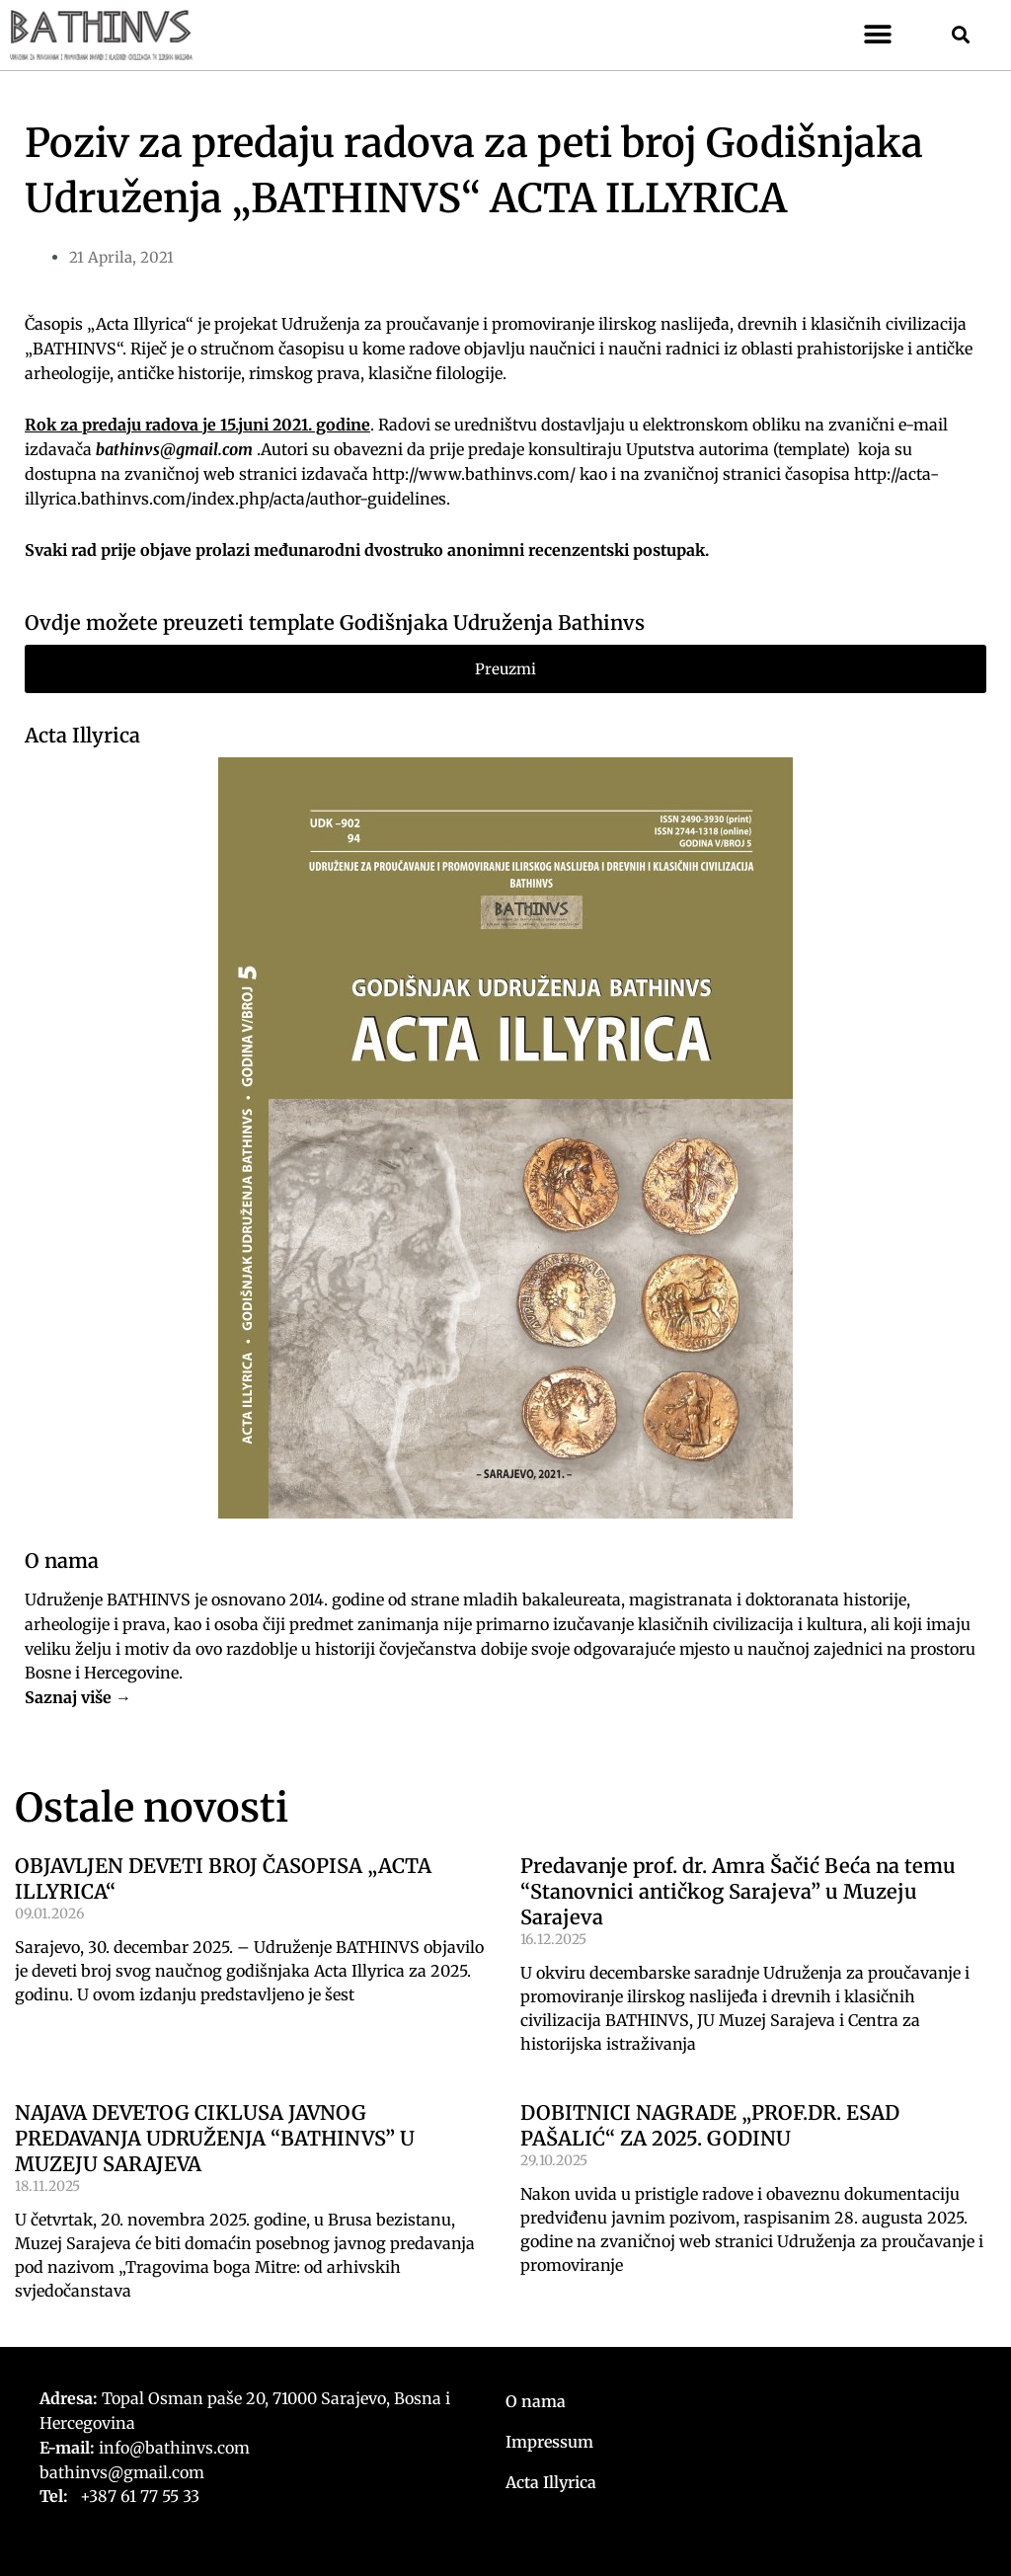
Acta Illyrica (82, 735)
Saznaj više (68, 1697)
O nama (536, 2401)
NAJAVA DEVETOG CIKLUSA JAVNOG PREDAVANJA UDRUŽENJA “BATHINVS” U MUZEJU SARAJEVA (215, 2138)
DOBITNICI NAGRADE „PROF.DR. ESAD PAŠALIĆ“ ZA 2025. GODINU (709, 2125)
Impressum (549, 2442)
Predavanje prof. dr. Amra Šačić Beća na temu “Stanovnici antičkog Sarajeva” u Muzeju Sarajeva (738, 1891)
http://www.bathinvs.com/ (474, 474)
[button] (878, 35)
